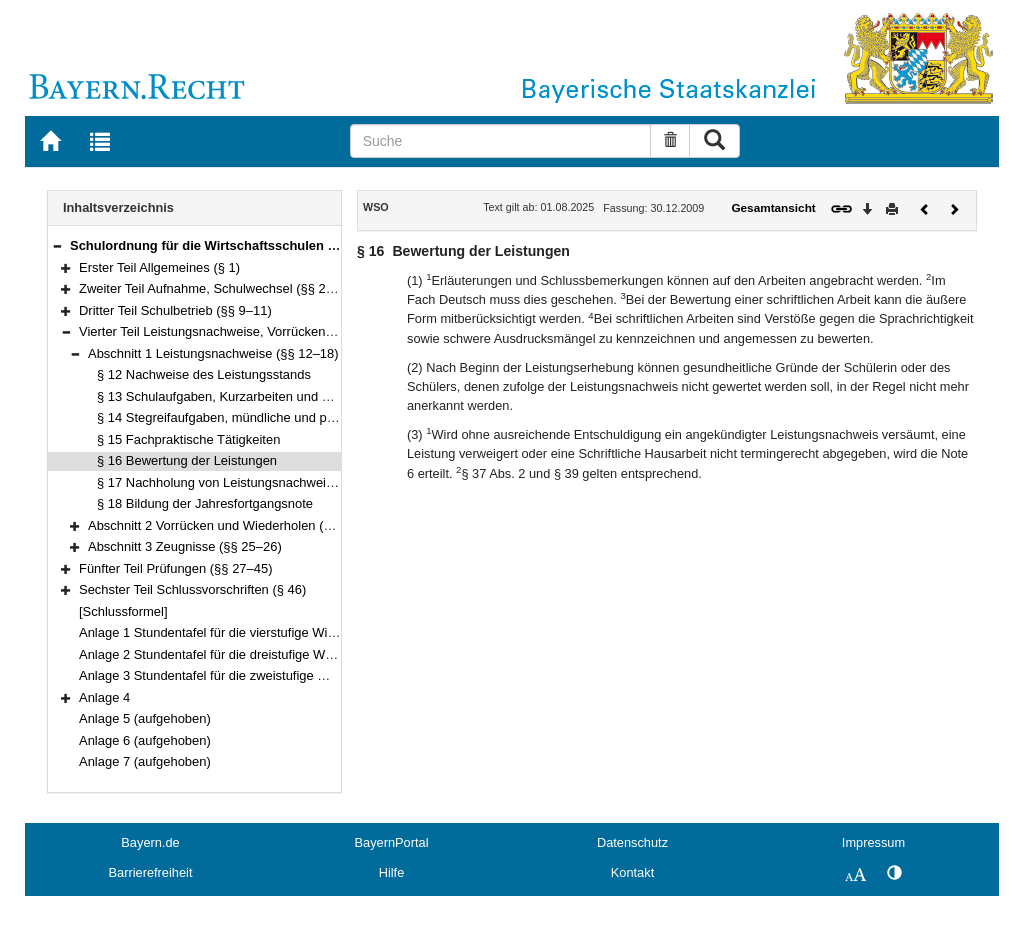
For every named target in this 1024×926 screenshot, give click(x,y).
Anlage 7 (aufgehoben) (145, 761)
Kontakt (632, 872)
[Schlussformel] (123, 611)
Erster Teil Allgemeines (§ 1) (159, 267)
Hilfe (392, 872)
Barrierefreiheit (151, 872)
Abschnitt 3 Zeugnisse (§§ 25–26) (185, 546)
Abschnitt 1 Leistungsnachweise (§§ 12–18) (213, 353)
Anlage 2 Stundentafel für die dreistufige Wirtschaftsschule (247, 654)
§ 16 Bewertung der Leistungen (187, 460)
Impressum (873, 842)
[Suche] (501, 141)
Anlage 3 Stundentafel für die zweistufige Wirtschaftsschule (249, 675)
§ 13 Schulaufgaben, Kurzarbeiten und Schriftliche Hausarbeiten (281, 396)
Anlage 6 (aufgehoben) (145, 740)
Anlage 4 (104, 697)
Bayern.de (150, 842)
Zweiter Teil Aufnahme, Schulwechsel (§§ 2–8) (211, 288)
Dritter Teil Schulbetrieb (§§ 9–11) (175, 310)
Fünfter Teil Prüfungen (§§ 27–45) (175, 568)
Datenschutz (632, 842)
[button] (57, 245)
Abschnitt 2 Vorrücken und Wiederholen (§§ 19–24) (235, 525)
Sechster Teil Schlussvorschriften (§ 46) (192, 589)
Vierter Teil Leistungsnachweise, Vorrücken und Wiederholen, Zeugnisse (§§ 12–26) (319, 331)
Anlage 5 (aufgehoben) (145, 718)
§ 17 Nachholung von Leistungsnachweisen (222, 482)
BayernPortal (392, 842)
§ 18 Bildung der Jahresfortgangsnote (205, 503)
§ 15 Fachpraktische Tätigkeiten (188, 439)
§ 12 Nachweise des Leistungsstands (204, 374)
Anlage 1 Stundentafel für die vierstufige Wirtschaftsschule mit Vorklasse (286, 632)
